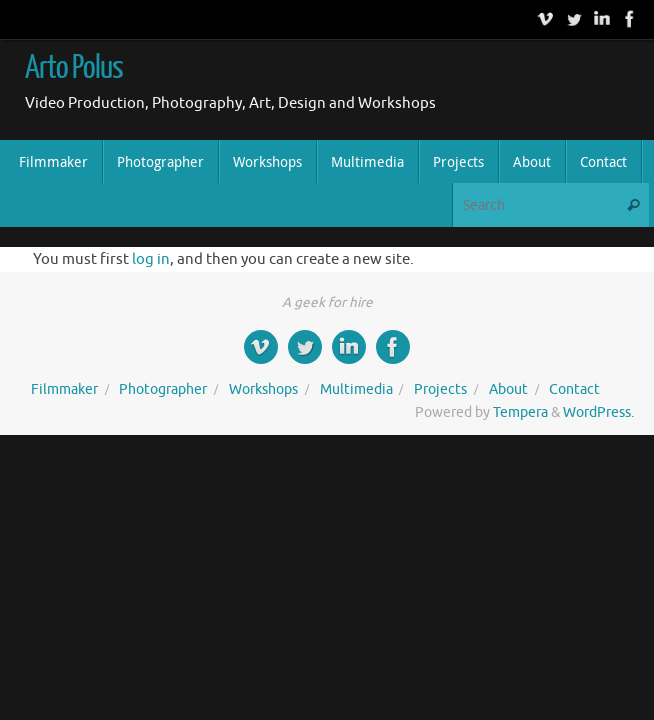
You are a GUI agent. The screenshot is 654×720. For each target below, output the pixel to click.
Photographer (163, 389)
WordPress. (598, 412)
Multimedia (356, 389)
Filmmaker (64, 389)
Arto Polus (74, 68)
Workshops (263, 389)
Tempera (520, 412)
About (508, 389)
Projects (440, 389)
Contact (574, 389)
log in (151, 259)
